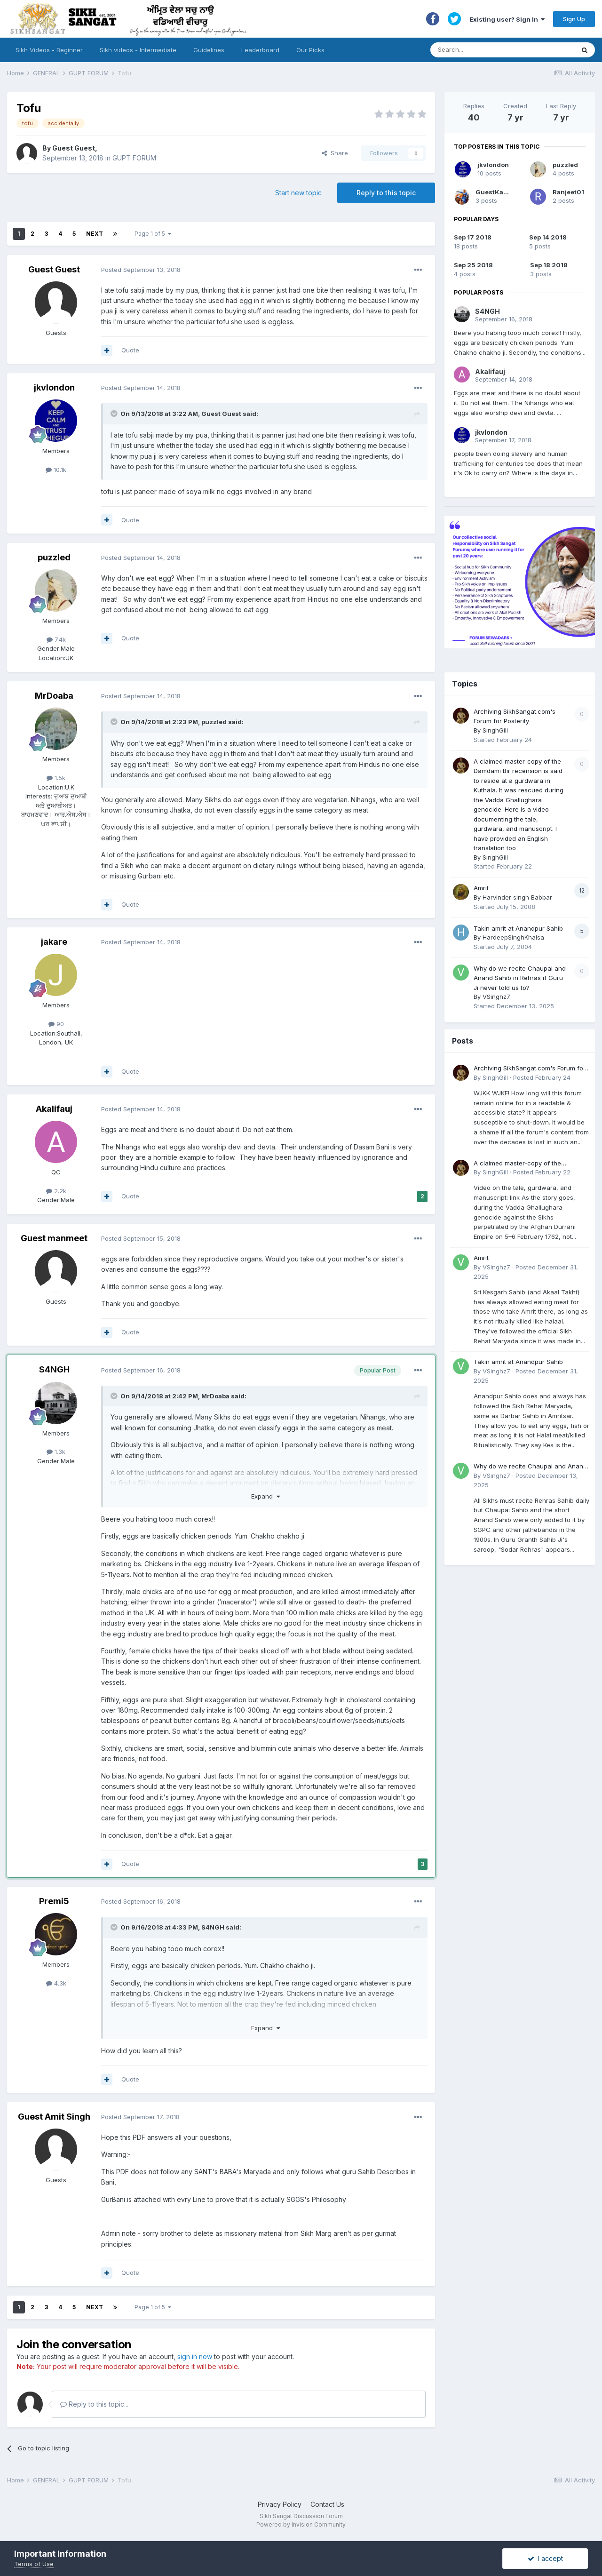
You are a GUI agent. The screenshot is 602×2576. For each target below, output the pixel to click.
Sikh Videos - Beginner (49, 50)
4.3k (56, 1983)
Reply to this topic (386, 193)
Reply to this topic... (94, 2404)
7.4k (56, 639)
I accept (545, 2558)
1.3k (56, 1451)
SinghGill (495, 730)
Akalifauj (54, 1109)
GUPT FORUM (134, 158)
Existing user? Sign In (507, 19)
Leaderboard (260, 50)
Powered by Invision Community (301, 2524)
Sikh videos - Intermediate (138, 50)
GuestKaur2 (495, 192)
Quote (130, 350)
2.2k (56, 1191)
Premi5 (54, 1901)
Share (335, 153)
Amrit (481, 888)
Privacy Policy (279, 2504)
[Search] (493, 49)
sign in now (194, 2357)
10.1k (56, 469)
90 (56, 1024)
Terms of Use (34, 2564)
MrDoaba (54, 696)
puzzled (54, 557)
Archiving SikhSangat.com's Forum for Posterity (530, 1068)
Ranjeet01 (568, 192)
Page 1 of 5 (153, 233)
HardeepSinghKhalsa (513, 937)
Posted (141, 269)
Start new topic (298, 193)
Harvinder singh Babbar (517, 897)
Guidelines (208, 50)
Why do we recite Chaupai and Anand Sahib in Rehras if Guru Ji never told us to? (520, 978)
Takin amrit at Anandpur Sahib (518, 928)
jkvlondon (54, 387)
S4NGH (54, 1369)
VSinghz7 (496, 996)
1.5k (56, 778)
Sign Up (574, 19)
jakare (54, 942)
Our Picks (310, 50)
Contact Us (327, 2504)
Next (94, 233)
